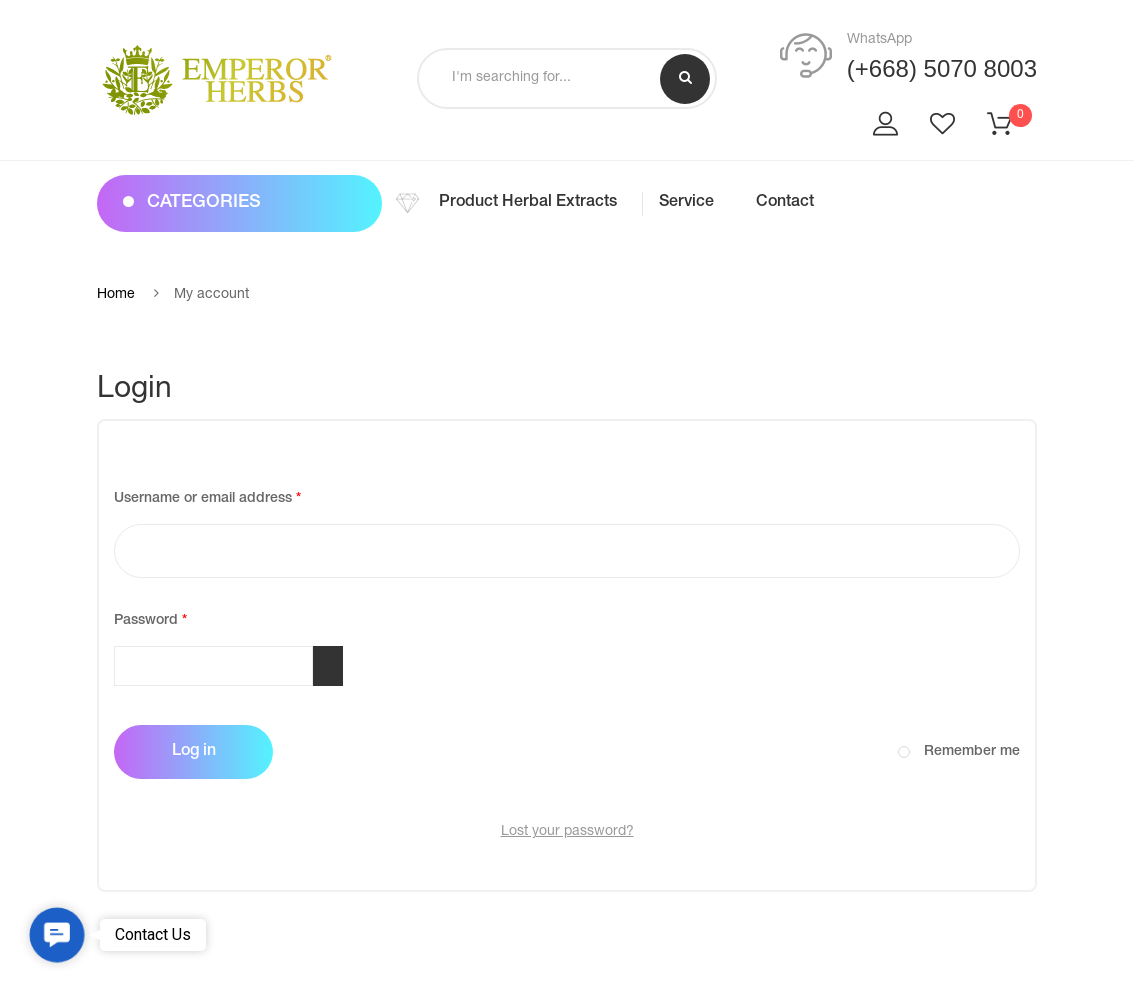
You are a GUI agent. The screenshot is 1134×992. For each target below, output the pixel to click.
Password (180, 618)
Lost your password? (567, 832)
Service (686, 203)
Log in (194, 752)
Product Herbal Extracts (528, 203)
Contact (785, 203)
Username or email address (237, 496)
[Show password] (328, 666)
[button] (57, 935)
